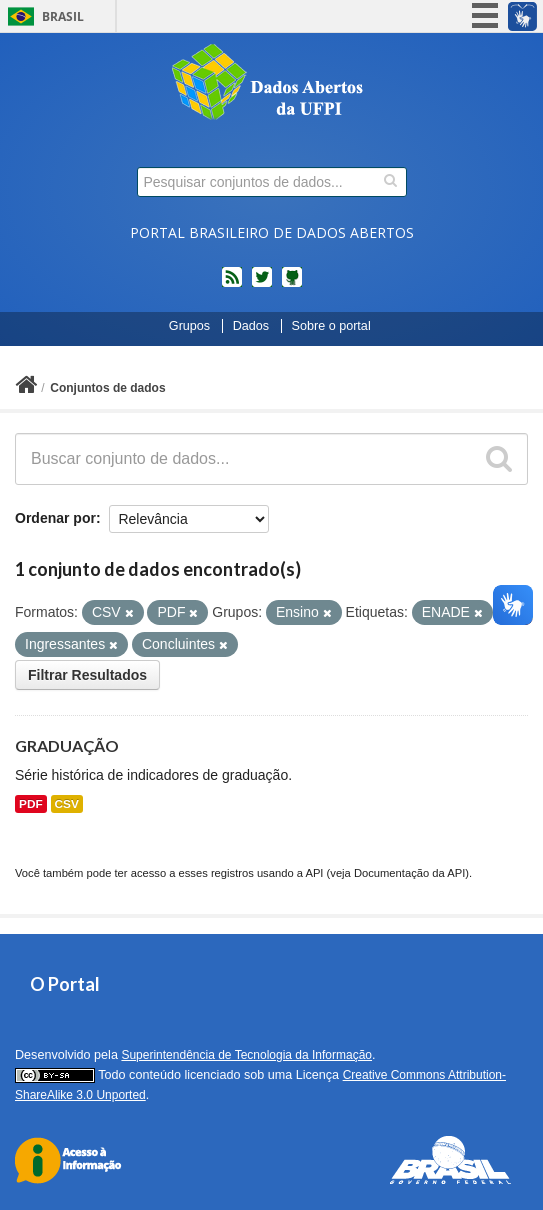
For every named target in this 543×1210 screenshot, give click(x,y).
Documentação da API (409, 873)
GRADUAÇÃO (67, 745)
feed (232, 285)
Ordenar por (55, 518)
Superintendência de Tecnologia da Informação (246, 1055)
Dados (251, 326)
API (314, 873)
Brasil (63, 16)
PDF (31, 804)
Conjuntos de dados (107, 388)
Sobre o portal (331, 326)
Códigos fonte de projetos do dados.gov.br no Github (292, 285)
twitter (262, 285)
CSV (67, 804)
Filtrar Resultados (87, 675)
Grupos (189, 326)
